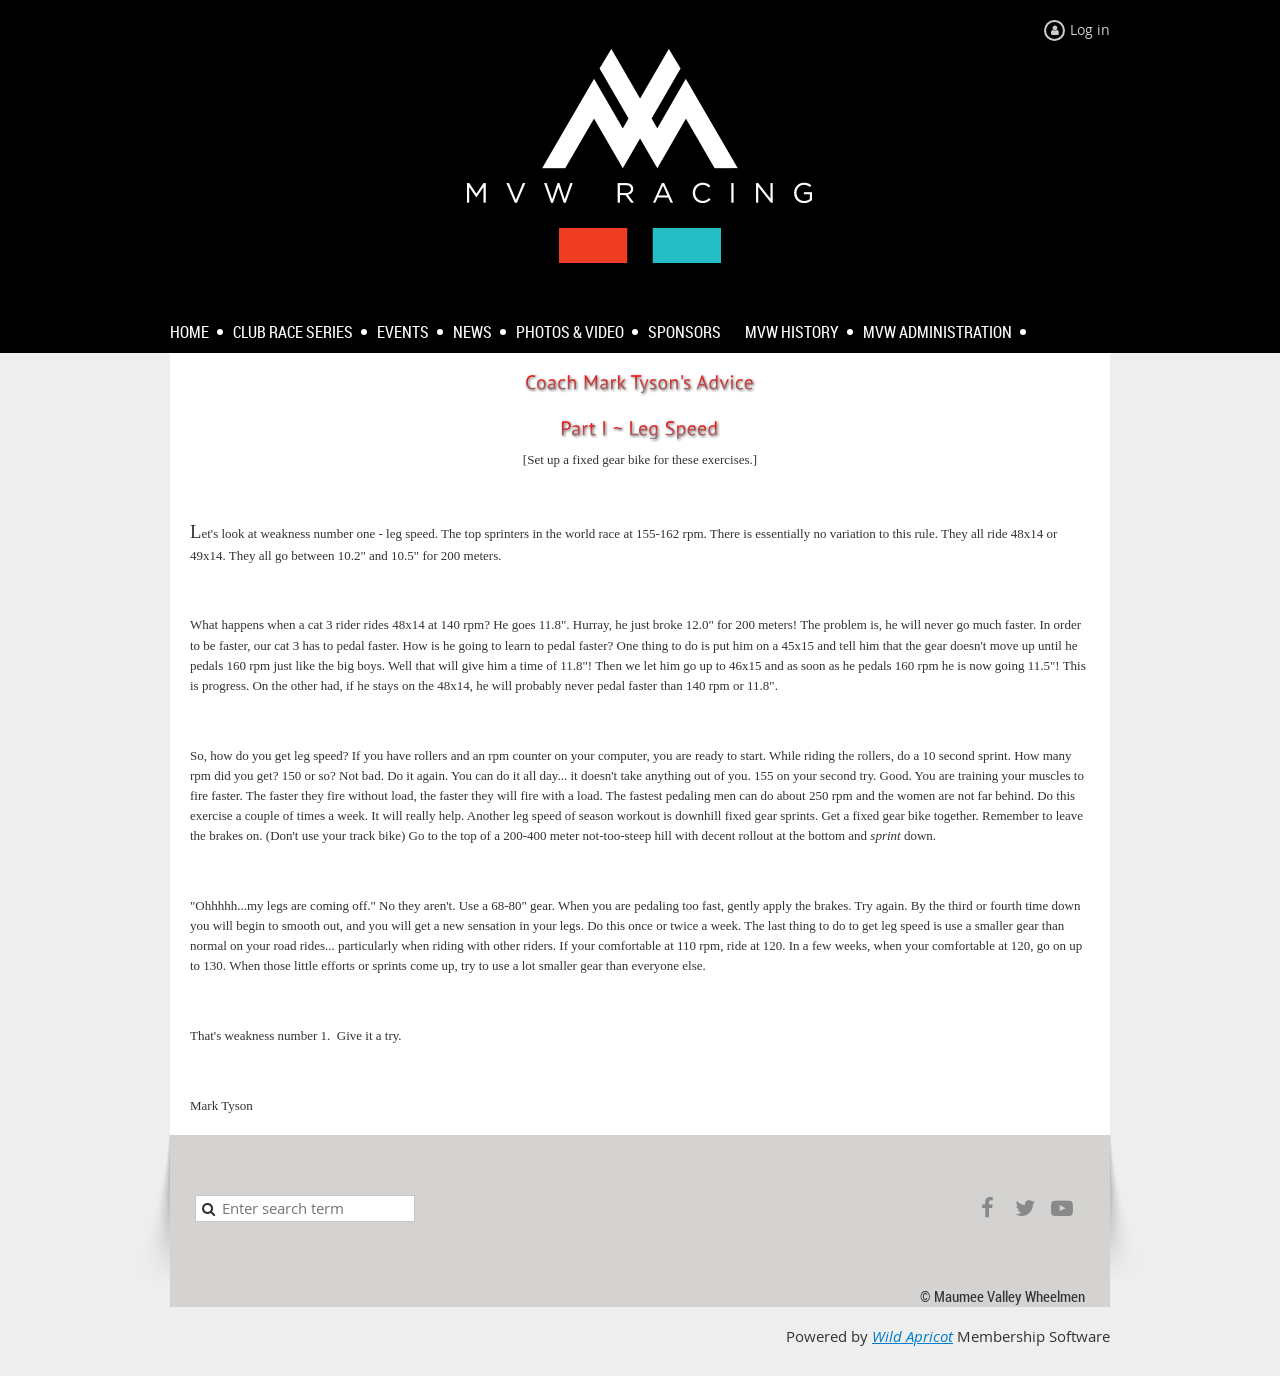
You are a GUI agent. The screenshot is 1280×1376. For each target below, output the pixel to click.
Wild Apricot (912, 1336)
